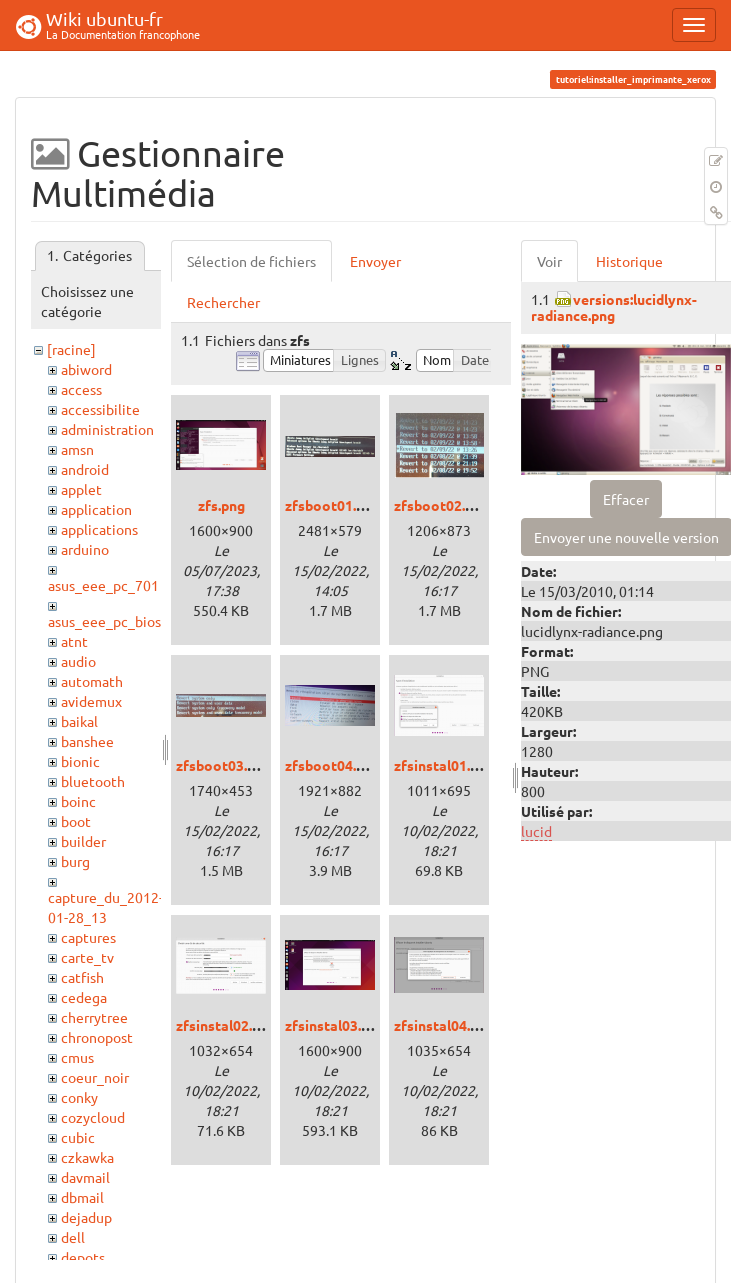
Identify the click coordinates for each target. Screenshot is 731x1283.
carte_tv (87, 957)
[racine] (71, 349)
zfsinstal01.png (444, 765)
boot (76, 821)
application (96, 509)
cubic (78, 1137)
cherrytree (94, 1017)
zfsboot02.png (441, 505)
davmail (85, 1177)
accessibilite (100, 409)
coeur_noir (95, 1077)
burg (75, 861)
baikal (79, 721)
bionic (80, 761)
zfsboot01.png (332, 505)
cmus (77, 1057)
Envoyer (375, 261)
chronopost (97, 1037)
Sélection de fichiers (251, 261)
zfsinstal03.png (335, 1025)
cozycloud (93, 1117)
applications (99, 529)
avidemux (91, 701)
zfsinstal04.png (444, 1025)
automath (92, 681)
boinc (78, 801)
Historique (629, 261)
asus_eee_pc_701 (103, 585)
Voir (549, 261)
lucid (536, 831)
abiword (86, 369)
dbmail (82, 1197)
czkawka (87, 1157)
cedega (84, 997)
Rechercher (223, 302)
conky (79, 1097)
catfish (82, 977)
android (85, 469)
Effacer (626, 499)
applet (81, 489)
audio (78, 661)
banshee (87, 741)
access (81, 389)
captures (88, 937)
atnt (74, 641)
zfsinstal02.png (226, 1025)
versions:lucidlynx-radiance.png (614, 306)
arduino (85, 549)
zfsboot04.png (332, 765)
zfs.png (221, 505)
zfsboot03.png (223, 765)
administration (107, 429)
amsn (77, 449)
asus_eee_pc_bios (104, 621)
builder (83, 841)
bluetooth (93, 781)
